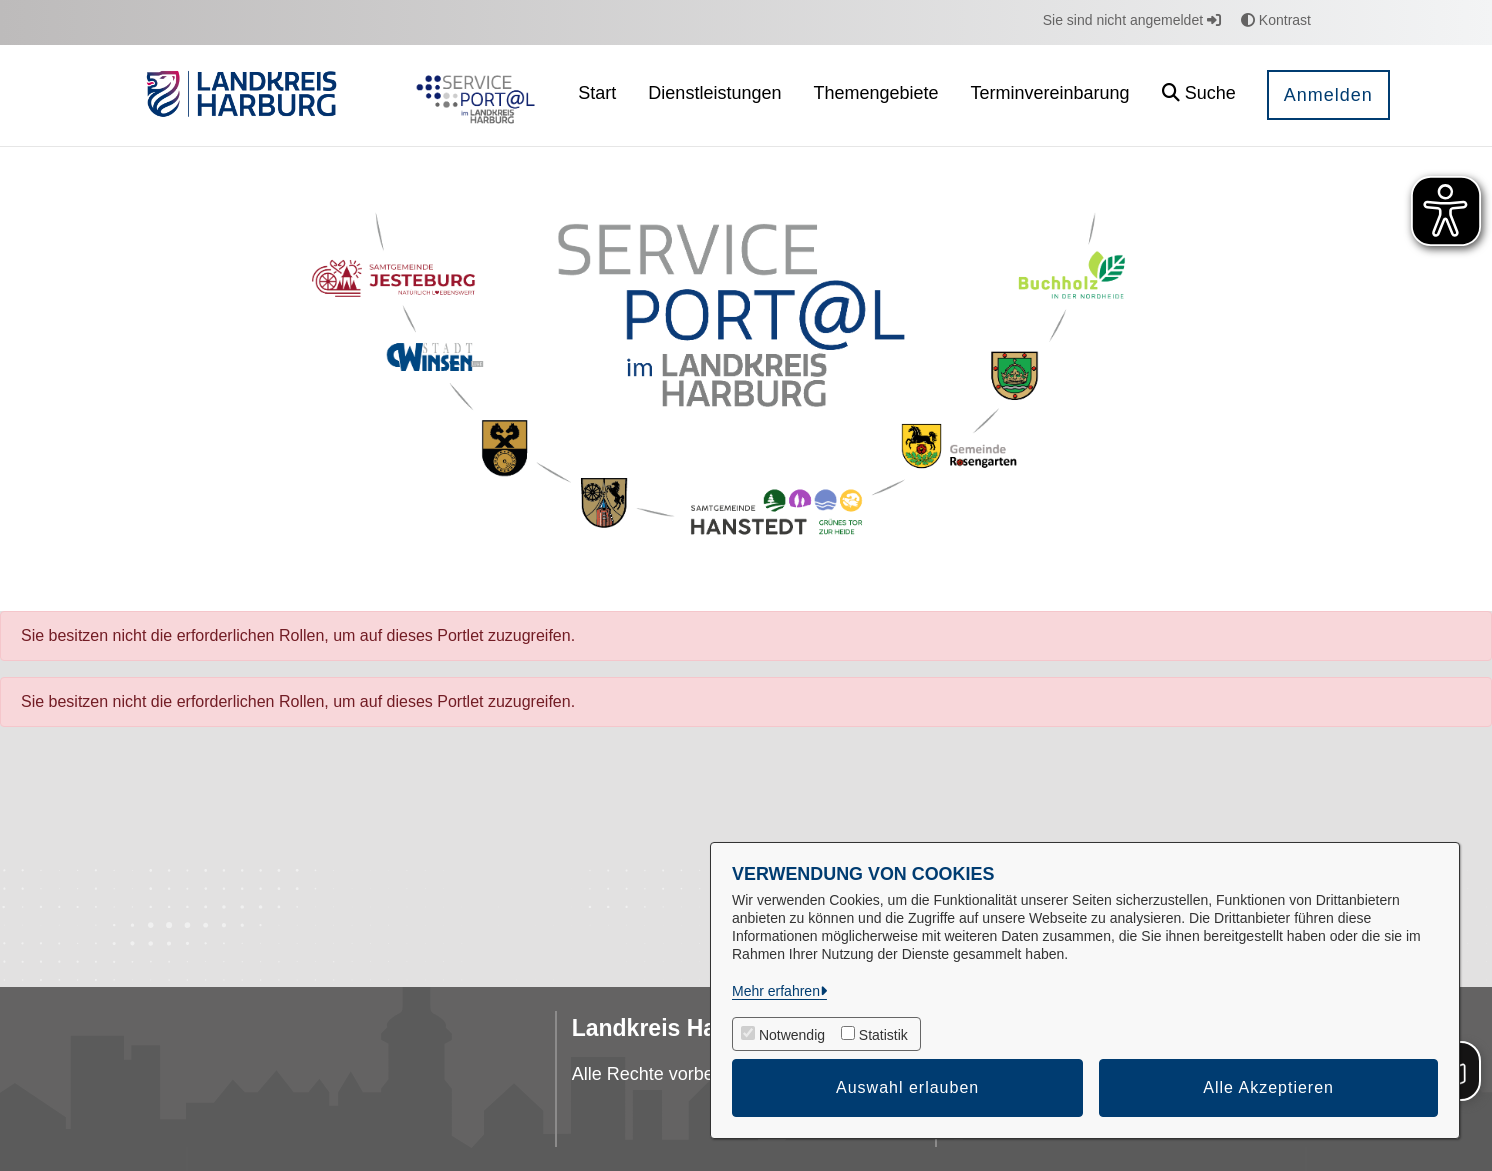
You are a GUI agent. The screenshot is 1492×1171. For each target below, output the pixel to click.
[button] (1199, 95)
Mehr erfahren (776, 991)
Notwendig (792, 1035)
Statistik (883, 1035)
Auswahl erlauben (907, 1087)
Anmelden (1328, 95)
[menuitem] (597, 95)
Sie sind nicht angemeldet (1132, 20)
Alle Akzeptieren (1268, 1087)
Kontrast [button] (1276, 20)
